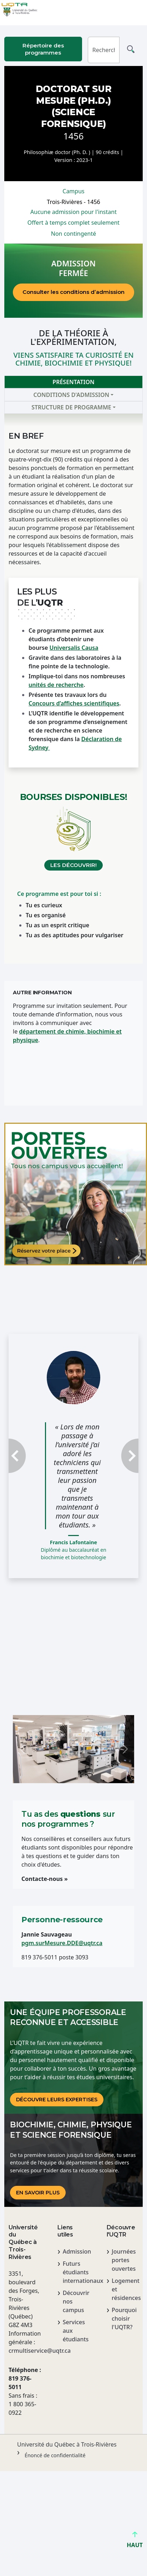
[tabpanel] (73, 688)
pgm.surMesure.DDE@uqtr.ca (61, 1943)
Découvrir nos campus (76, 2301)
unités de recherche (56, 685)
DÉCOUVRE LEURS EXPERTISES (56, 2099)
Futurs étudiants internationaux (76, 2272)
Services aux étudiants (76, 2330)
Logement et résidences (125, 2289)
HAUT (135, 2542)
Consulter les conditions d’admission (73, 292)
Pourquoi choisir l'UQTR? (124, 2318)
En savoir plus (38, 2192)
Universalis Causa (73, 648)
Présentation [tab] (73, 382)
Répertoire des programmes (43, 49)
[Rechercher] (104, 50)
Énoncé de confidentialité (55, 2455)
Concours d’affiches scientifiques (74, 703)
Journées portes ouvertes (124, 2260)
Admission (76, 2251)
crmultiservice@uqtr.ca (24, 2351)
